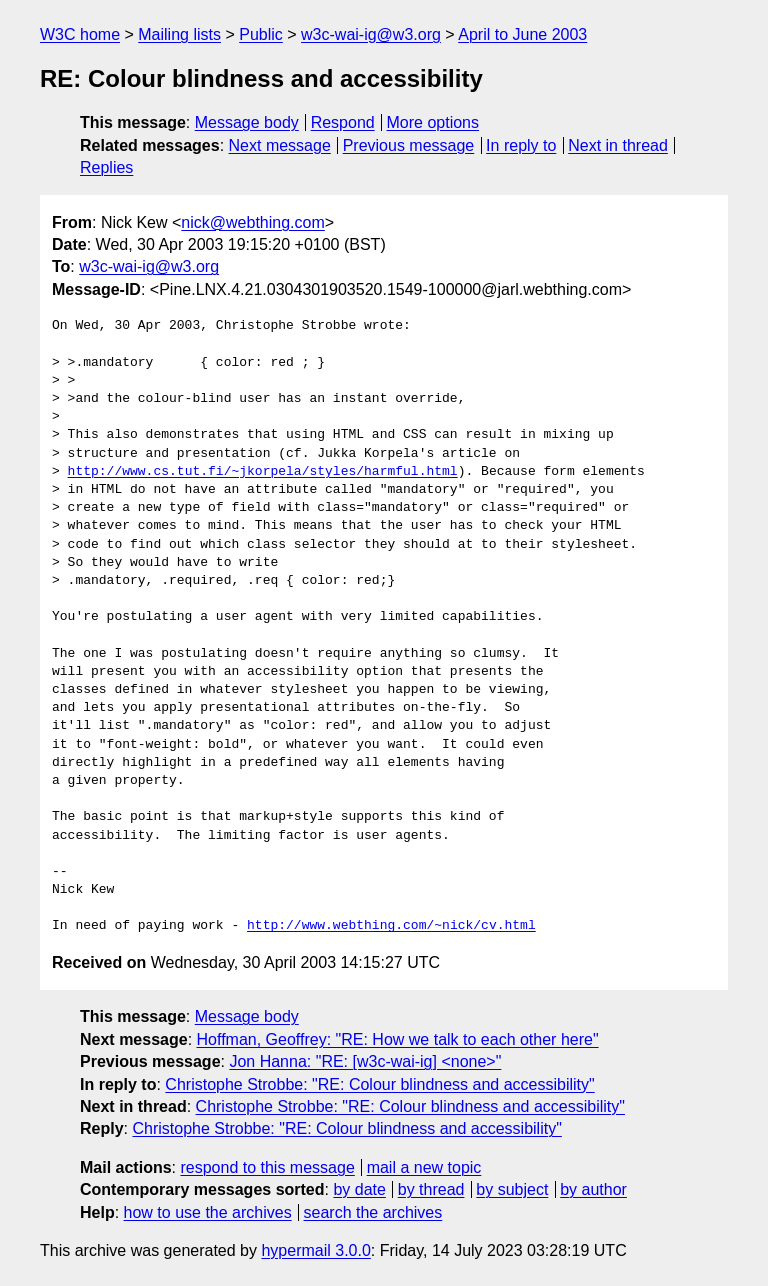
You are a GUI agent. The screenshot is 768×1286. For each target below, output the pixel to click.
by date (359, 1189)
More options (433, 122)
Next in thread (618, 145)
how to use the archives (208, 1212)
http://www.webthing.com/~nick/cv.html (391, 926)
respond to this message (267, 1167)
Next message (280, 145)
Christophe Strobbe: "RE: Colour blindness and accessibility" (379, 1084)
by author (593, 1189)
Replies (106, 167)
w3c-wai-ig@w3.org (371, 34)
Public (261, 34)
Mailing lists (179, 34)
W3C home (80, 34)
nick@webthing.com (252, 222)
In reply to (521, 145)
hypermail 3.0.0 (315, 1250)
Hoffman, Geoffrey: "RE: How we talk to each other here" (398, 1039)
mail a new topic (424, 1167)
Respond (343, 122)
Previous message (409, 145)
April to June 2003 (522, 34)
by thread (431, 1189)
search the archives (373, 1212)
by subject (512, 1189)
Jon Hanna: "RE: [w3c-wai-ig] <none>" (365, 1061)
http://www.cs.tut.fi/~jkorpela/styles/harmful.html (263, 472)
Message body (247, 122)
